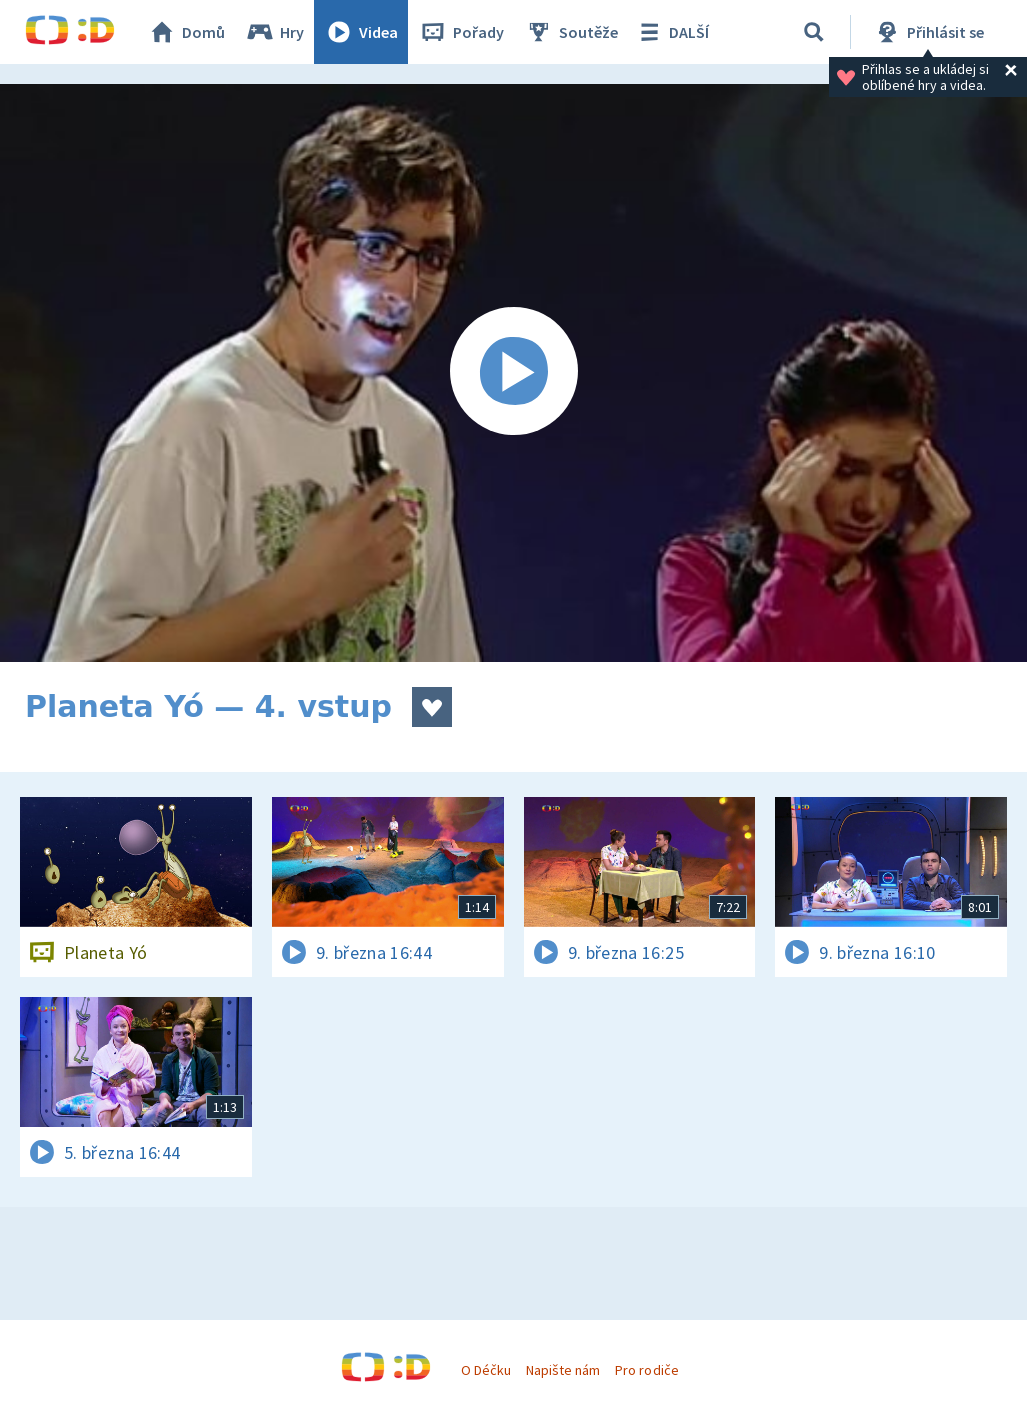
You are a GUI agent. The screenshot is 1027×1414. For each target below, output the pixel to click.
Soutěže (571, 32)
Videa (361, 32)
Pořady (461, 32)
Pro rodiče (646, 1370)
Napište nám (563, 1370)
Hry (274, 32)
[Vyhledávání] (814, 32)
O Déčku (486, 1370)
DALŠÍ (671, 32)
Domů (186, 32)
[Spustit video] (513, 373)
